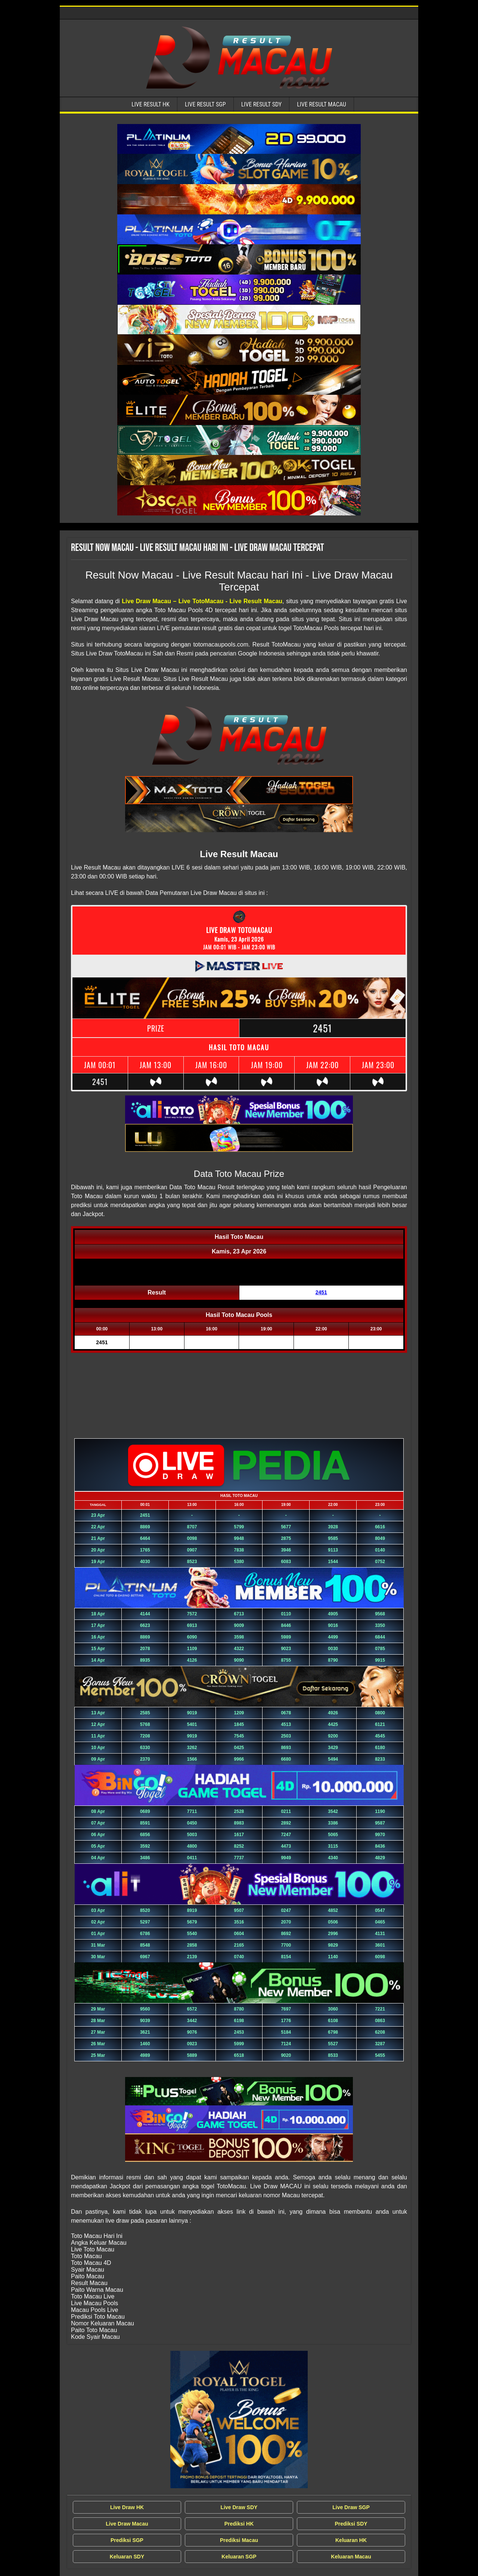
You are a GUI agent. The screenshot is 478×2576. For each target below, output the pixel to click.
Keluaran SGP (238, 2557)
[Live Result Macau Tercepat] (239, 139)
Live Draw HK (127, 2507)
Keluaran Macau (351, 2557)
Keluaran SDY (127, 2557)
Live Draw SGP (351, 2507)
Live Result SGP (205, 104)
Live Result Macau (321, 104)
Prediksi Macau (239, 2540)
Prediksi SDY (351, 2524)
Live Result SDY (261, 104)
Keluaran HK (351, 2540)
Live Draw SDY (239, 2507)
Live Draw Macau (127, 2524)
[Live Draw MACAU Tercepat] (239, 2419)
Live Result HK (150, 104)
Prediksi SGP (127, 2540)
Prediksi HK (239, 2524)
